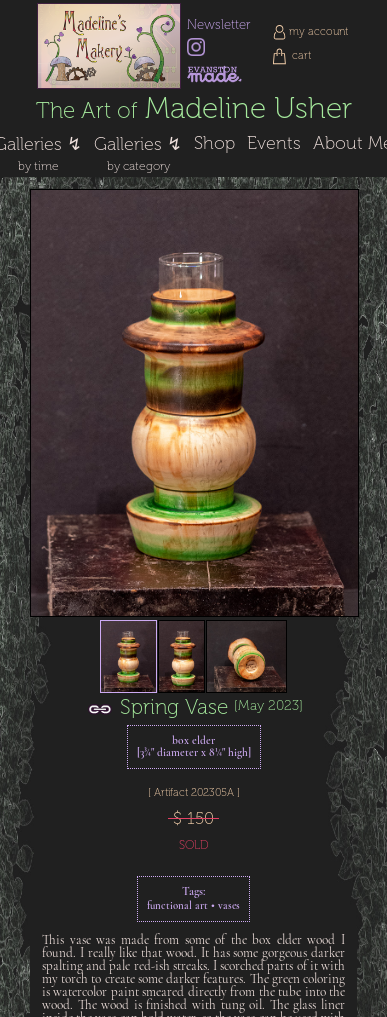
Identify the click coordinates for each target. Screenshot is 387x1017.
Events (274, 143)
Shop (214, 143)
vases (229, 906)
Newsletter (218, 24)
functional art (177, 906)
